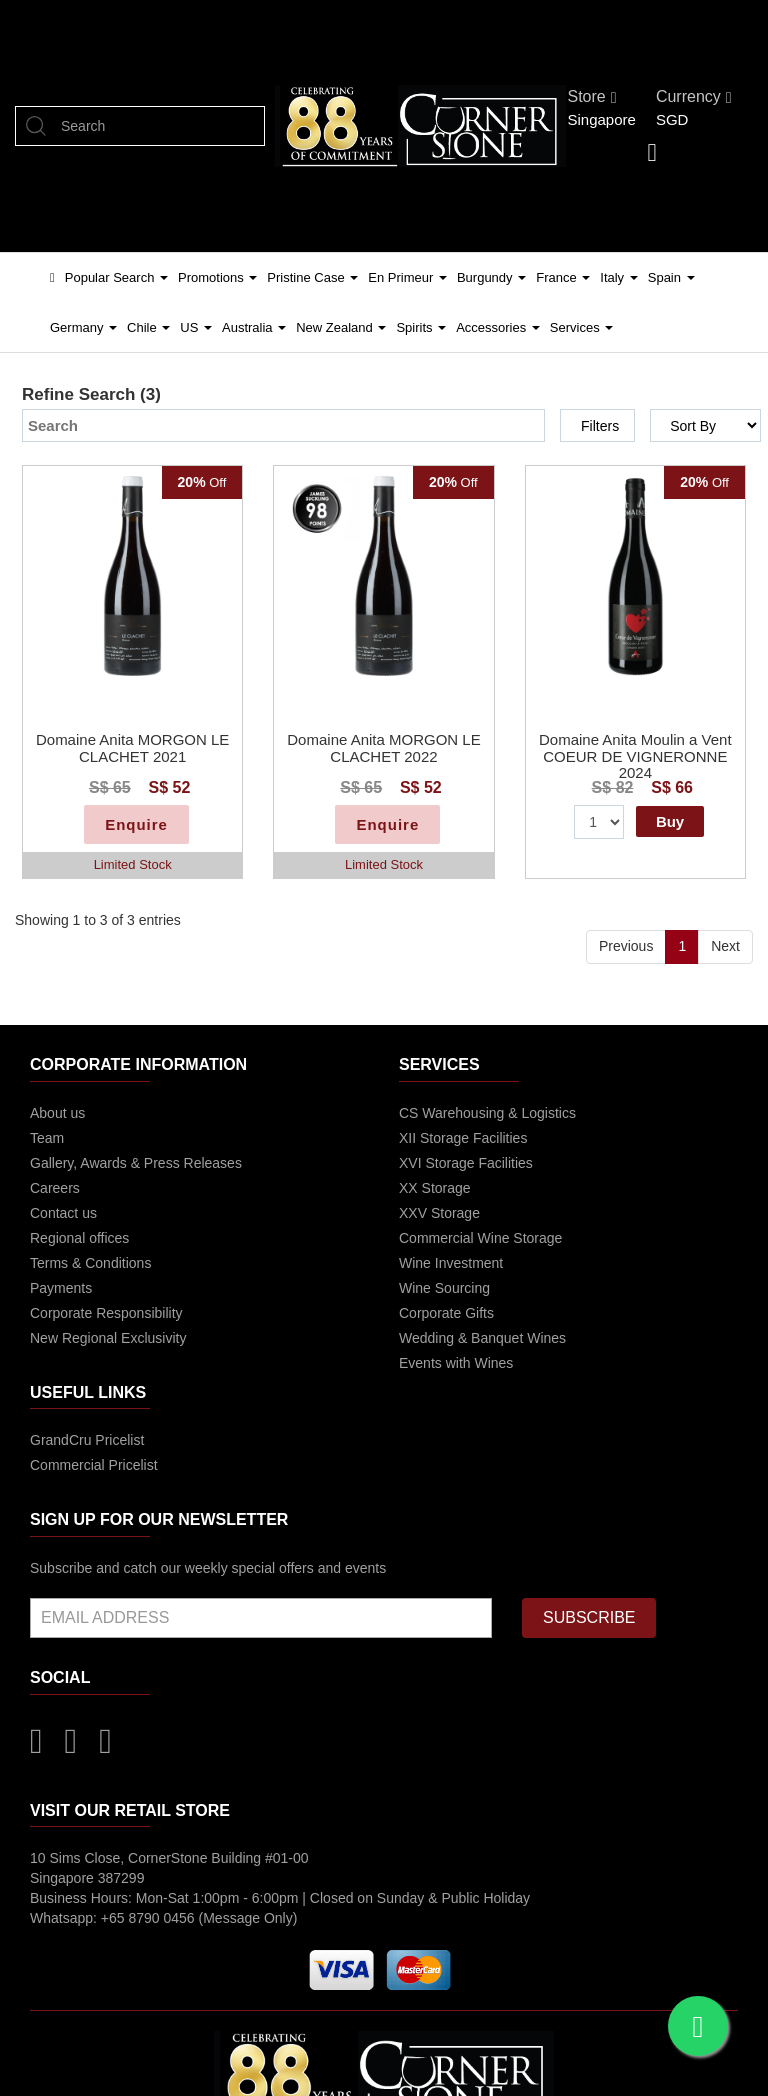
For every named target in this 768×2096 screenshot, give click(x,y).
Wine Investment (451, 1263)
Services (581, 327)
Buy (670, 821)
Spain (671, 277)
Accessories (498, 327)
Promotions (217, 277)
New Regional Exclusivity (108, 1338)
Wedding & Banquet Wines (482, 1338)
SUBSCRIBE (589, 1617)
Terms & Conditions (90, 1263)
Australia (254, 327)
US (196, 327)
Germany (83, 327)
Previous (626, 946)
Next (725, 946)
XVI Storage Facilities (466, 1163)
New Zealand (341, 327)
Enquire (136, 824)
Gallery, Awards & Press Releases (136, 1163)
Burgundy (491, 277)
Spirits (421, 327)
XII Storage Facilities (463, 1138)
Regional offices (79, 1238)
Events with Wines (456, 1363)
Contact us (63, 1213)
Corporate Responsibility (106, 1313)
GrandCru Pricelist (87, 1440)
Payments (61, 1288)
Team (47, 1138)
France (563, 277)
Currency (694, 96)
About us (57, 1113)
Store (591, 96)
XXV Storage (439, 1213)
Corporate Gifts (446, 1313)
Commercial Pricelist (94, 1465)
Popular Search (116, 277)
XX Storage (435, 1188)
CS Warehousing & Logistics (487, 1113)
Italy (618, 277)
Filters (600, 426)
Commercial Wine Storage (480, 1238)
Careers (55, 1188)
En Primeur (407, 277)
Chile (148, 327)
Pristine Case (312, 277)
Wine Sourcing (444, 1288)
